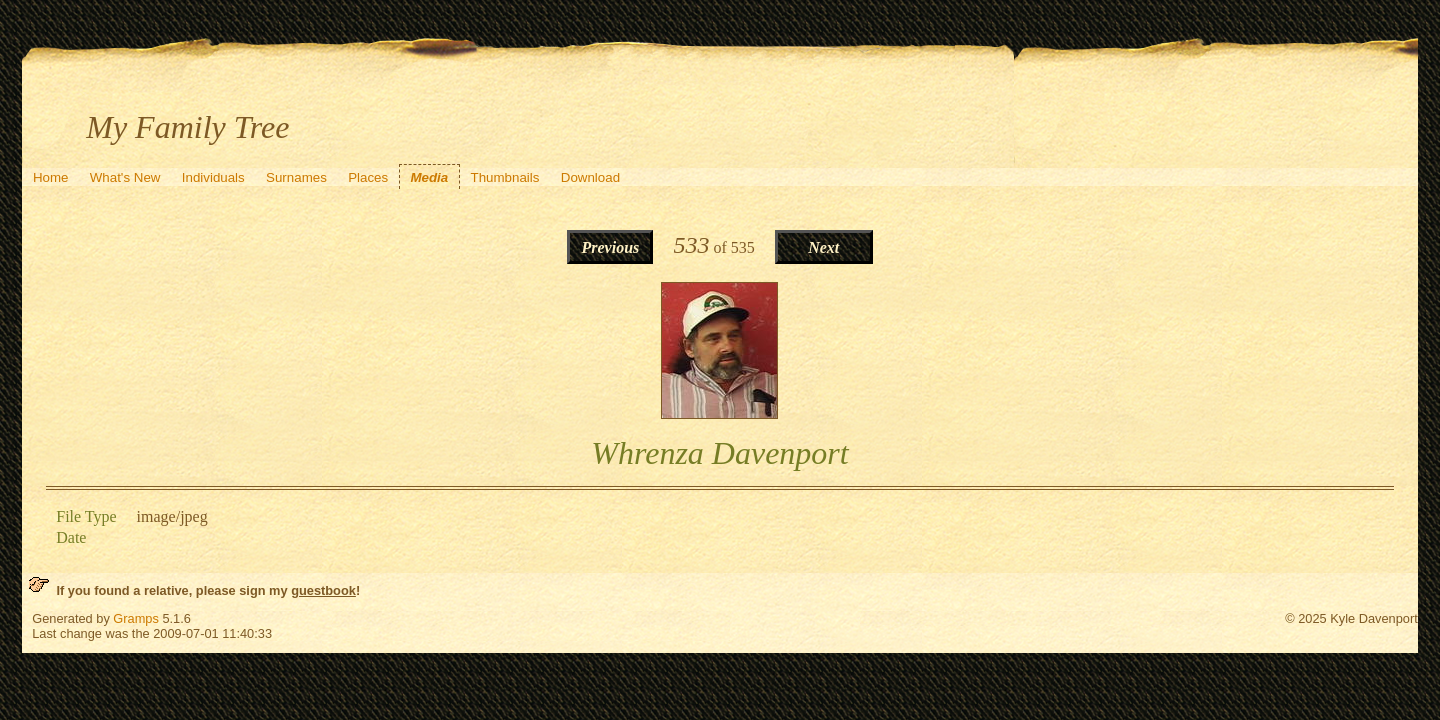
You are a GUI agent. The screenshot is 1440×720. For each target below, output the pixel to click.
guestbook (323, 590)
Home (51, 177)
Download (590, 177)
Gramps (136, 618)
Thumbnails (505, 177)
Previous (610, 247)
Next (823, 247)
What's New (125, 177)
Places (368, 177)
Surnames (296, 177)
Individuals (213, 177)
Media (429, 177)
